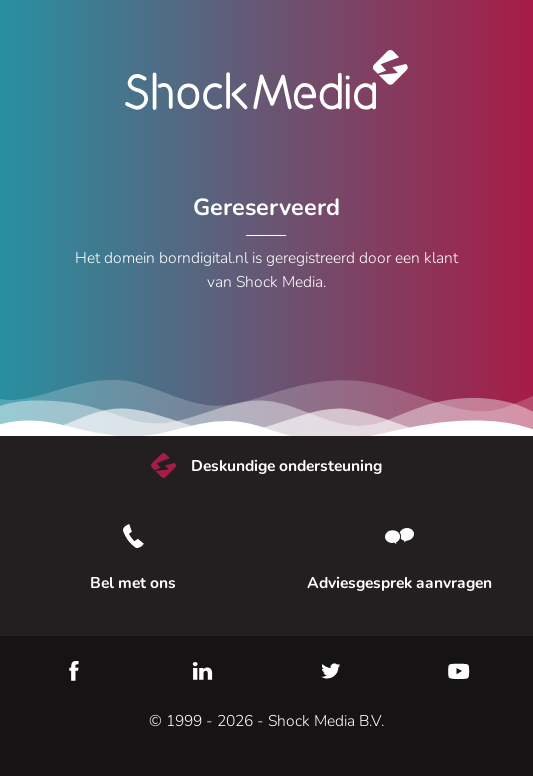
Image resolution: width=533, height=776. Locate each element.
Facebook (74, 671)
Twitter (331, 671)
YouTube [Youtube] (459, 671)
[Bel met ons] (133, 536)
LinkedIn (202, 671)
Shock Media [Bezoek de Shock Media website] (267, 80)
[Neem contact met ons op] (400, 536)
